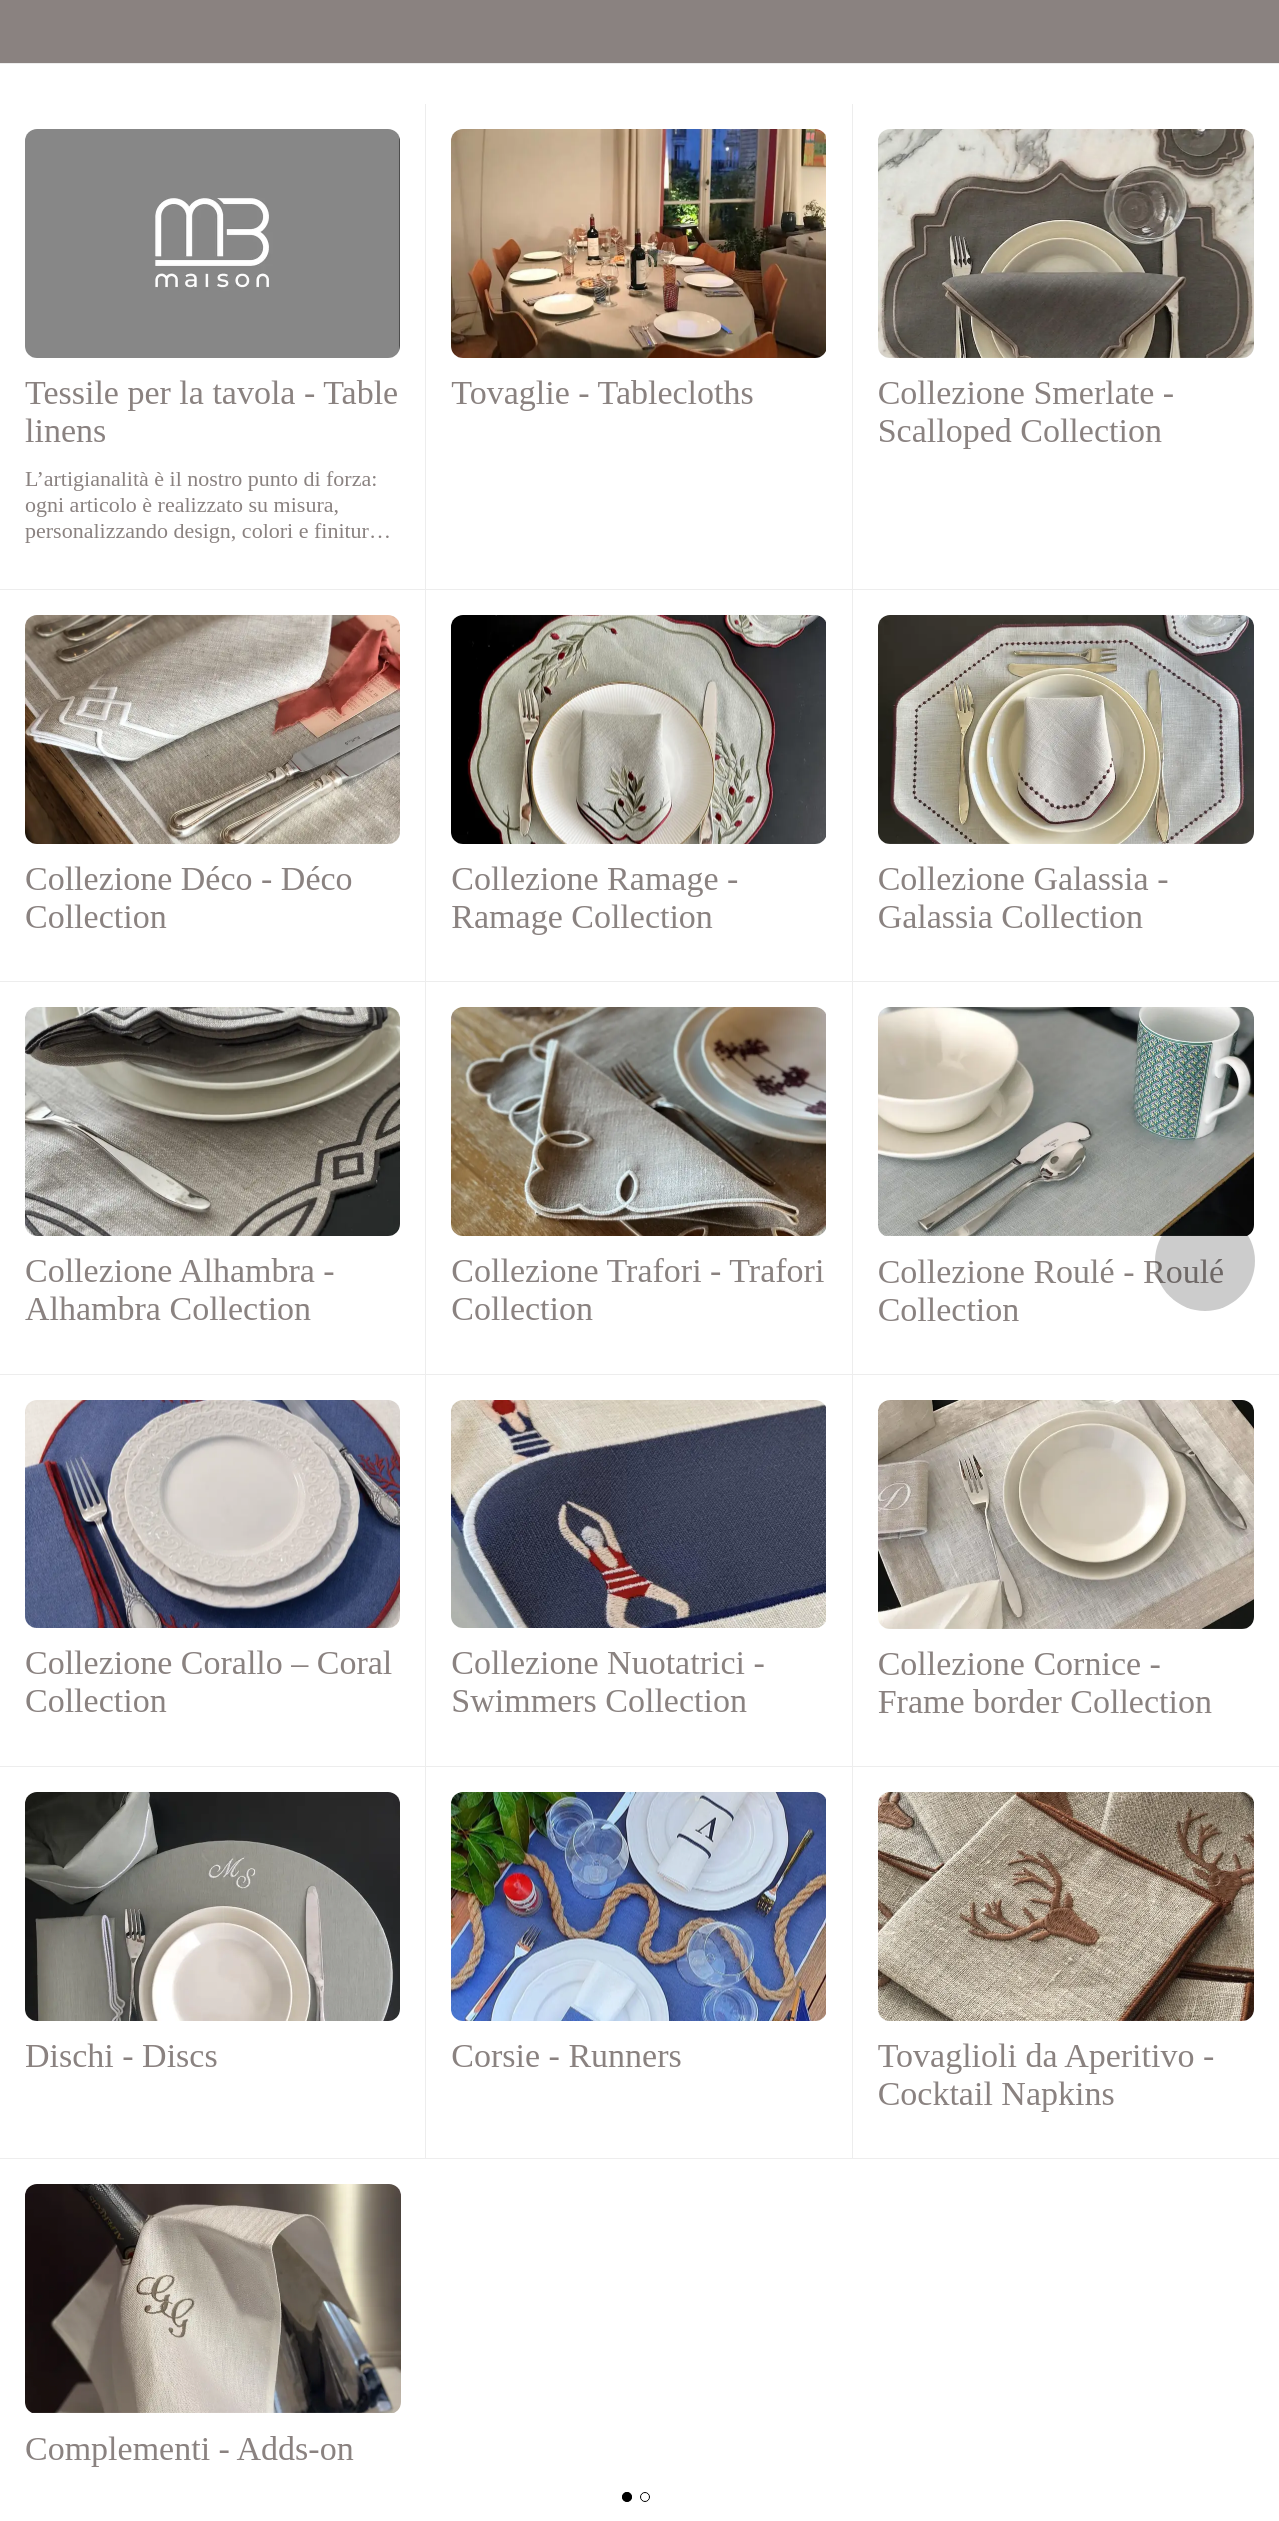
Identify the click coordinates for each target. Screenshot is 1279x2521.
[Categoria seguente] (1205, 1261)
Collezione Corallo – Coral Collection (208, 1681)
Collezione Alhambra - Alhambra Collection (180, 1289)
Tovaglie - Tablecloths (602, 392)
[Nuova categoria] (645, 2497)
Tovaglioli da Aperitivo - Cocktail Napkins (1046, 2074)
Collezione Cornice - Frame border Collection (1045, 1682)
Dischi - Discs (121, 2055)
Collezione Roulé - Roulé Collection (1051, 1290)
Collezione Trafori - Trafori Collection (637, 1289)
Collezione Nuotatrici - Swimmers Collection (607, 1681)
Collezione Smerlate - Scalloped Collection (1026, 411)
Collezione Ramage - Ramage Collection (594, 897)
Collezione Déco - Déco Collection (189, 897)
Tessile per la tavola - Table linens (211, 411)
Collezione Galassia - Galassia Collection (1023, 897)
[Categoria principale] (627, 2497)
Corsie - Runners (566, 2055)
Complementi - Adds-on (189, 2448)
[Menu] (32, 32)
